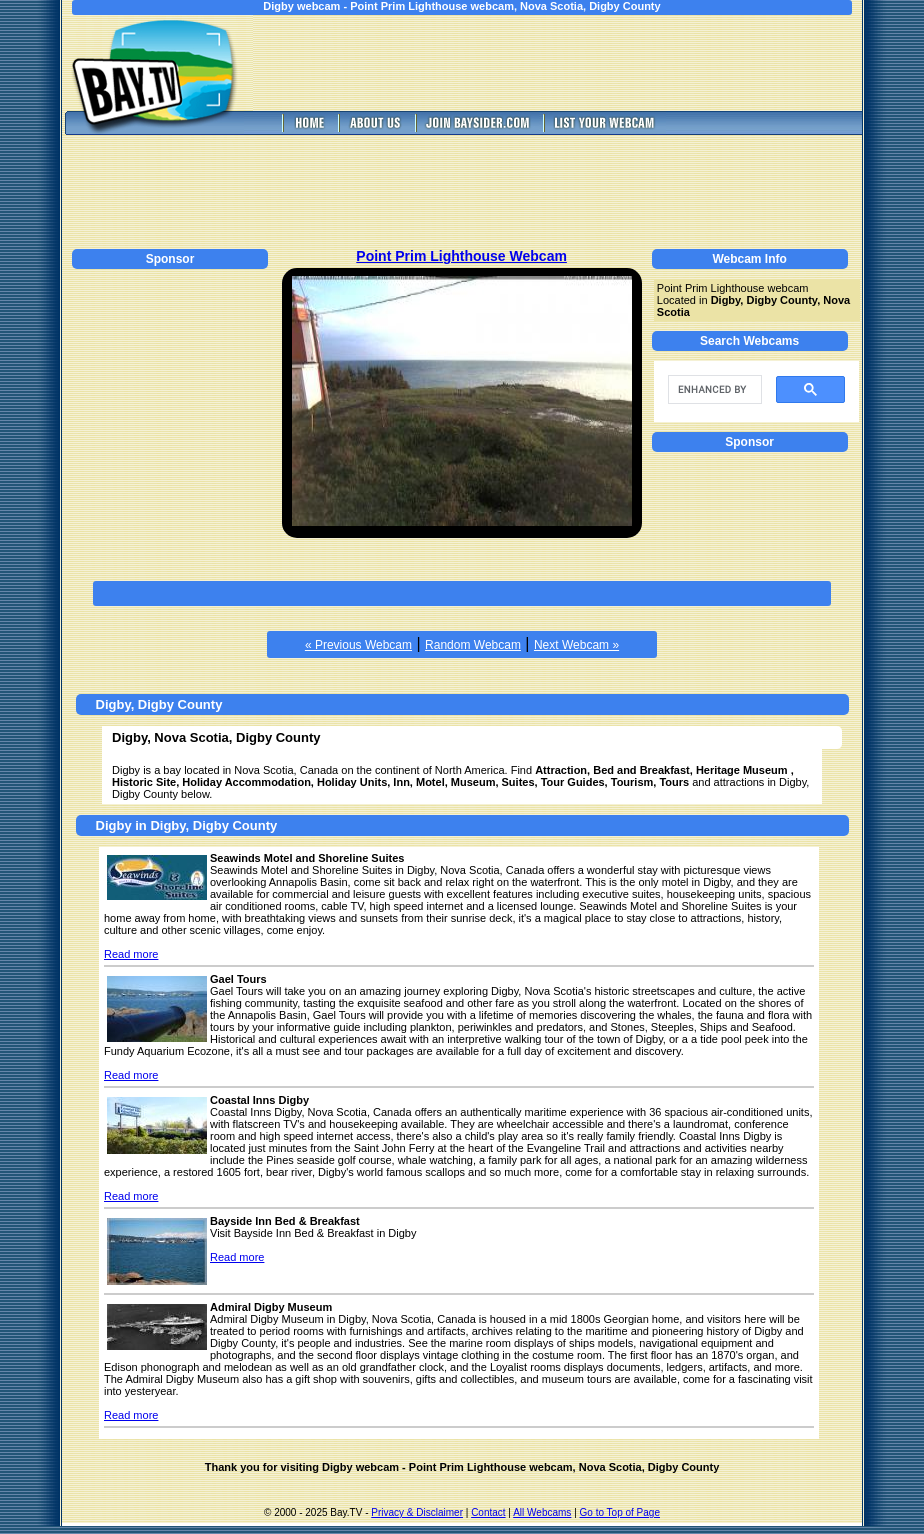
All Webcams (542, 1512)
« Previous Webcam (358, 645)
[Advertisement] (572, 63)
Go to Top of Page (620, 1512)
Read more (131, 954)
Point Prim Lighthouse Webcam (461, 256)
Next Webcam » (576, 645)
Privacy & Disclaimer (417, 1512)
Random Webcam (473, 645)
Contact (488, 1512)
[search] (713, 390)
